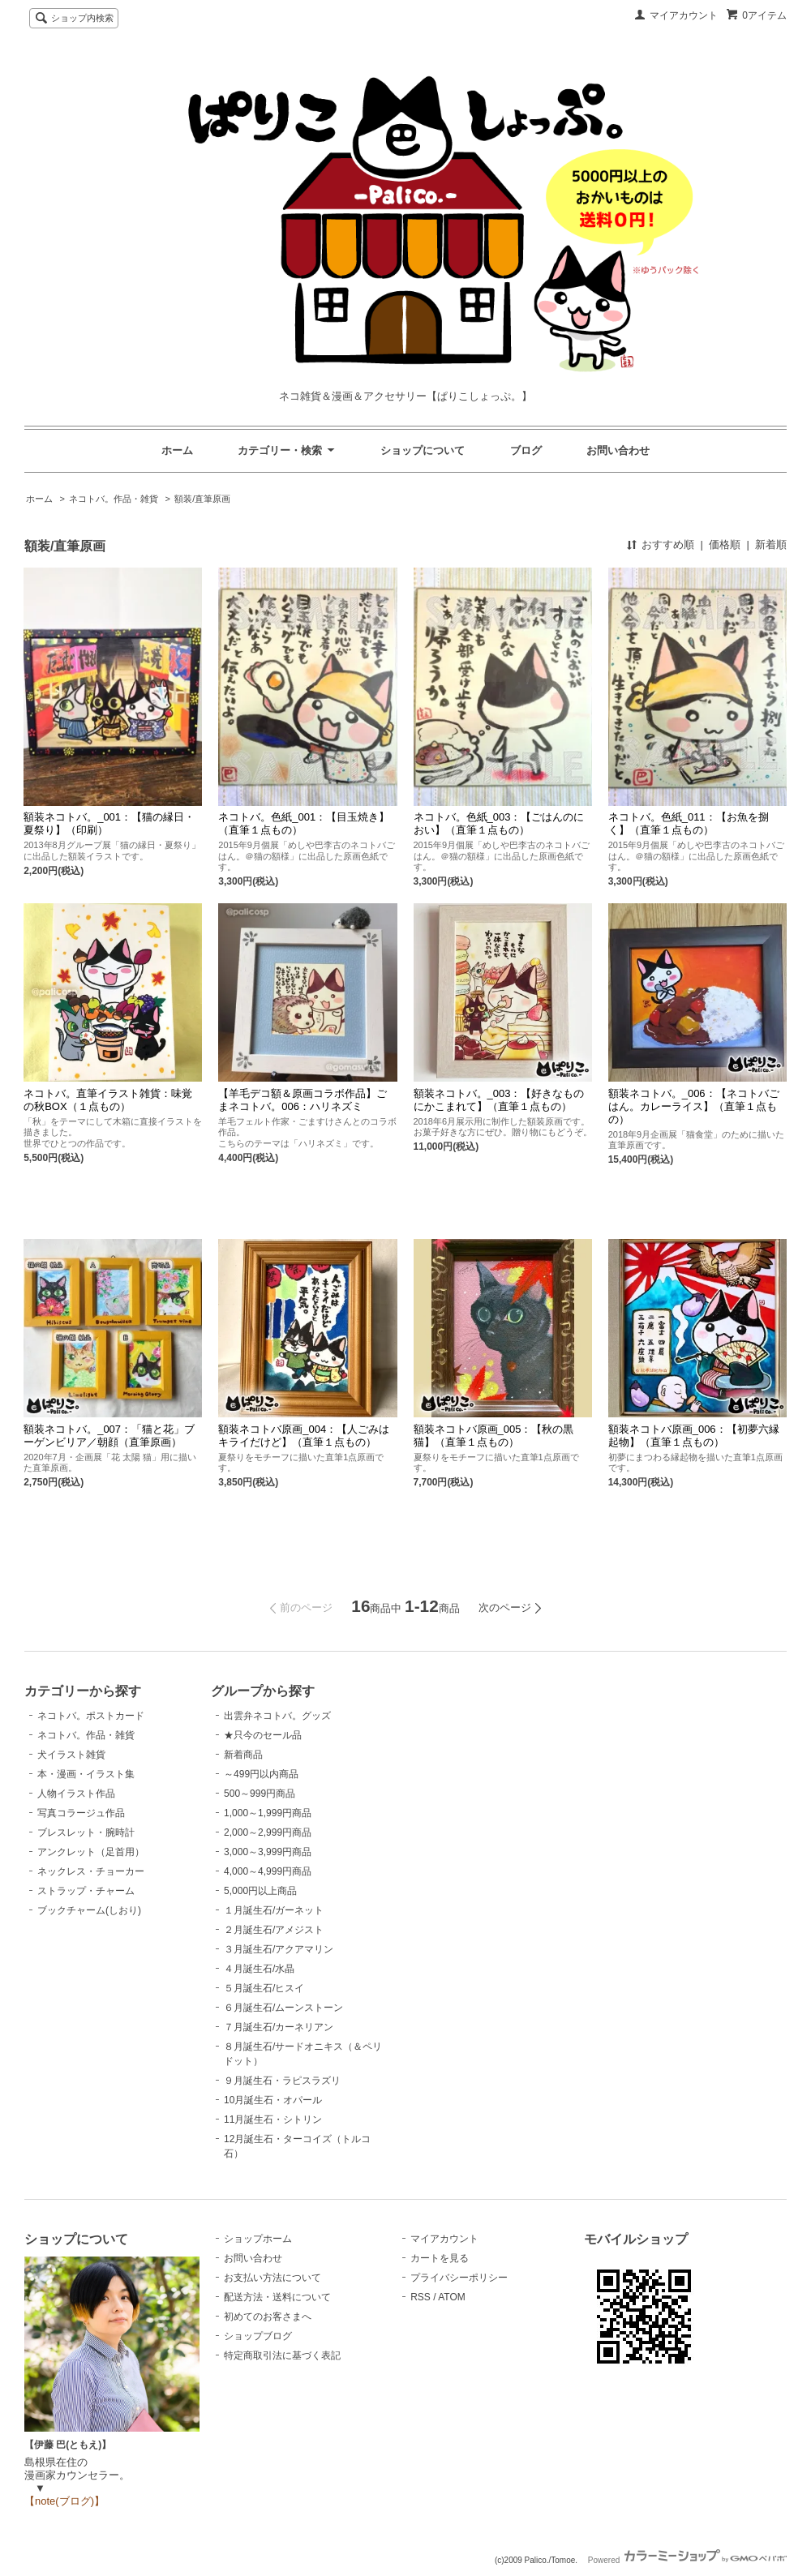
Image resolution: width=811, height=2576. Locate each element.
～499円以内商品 (261, 1774)
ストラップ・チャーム (86, 1891)
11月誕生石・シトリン (273, 2119)
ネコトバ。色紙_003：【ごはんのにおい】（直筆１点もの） (499, 823)
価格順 (724, 544)
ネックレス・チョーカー (90, 1871)
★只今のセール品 (263, 1735)
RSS (420, 2297)
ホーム (177, 450)
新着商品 (243, 1754)
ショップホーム (258, 2238)
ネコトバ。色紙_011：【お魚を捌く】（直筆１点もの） (688, 823)
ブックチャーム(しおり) (89, 1910)
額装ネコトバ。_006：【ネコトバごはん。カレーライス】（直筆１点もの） (693, 1106)
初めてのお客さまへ (267, 2316)
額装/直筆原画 (202, 499)
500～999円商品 (259, 1793)
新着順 (771, 544)
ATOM (452, 2297)
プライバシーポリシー (459, 2277)
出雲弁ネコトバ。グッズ (277, 1715)
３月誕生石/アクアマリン (278, 1949)
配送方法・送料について (277, 2297)
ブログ (526, 450)
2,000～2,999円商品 (267, 1832)
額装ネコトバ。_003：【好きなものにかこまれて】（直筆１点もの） (499, 1099)
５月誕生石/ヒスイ (264, 1988)
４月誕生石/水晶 (259, 1968)
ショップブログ (258, 2336)
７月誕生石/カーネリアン (278, 2027)
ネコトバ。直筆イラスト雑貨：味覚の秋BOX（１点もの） (108, 1099)
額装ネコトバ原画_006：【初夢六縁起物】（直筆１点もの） (693, 1435)
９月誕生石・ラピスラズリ (282, 2080)
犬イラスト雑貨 (71, 1754)
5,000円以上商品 (260, 1891)
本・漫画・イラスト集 (86, 1774)
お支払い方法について (272, 2277)
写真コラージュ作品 (81, 1813)
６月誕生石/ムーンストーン (283, 2007)
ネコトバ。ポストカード (90, 1715)
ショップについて (422, 450)
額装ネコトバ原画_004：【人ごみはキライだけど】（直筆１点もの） (303, 1435)
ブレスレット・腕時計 (86, 1832)
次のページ (504, 1607)
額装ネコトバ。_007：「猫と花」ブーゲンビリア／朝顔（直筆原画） (109, 1435)
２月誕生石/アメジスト (274, 1929)
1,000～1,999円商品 (267, 1813)
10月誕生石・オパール (273, 2100)
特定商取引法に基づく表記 (282, 2355)
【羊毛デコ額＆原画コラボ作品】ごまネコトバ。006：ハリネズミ (302, 1099)
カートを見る (439, 2258)
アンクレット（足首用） (90, 1852)
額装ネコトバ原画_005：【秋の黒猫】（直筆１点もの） (494, 1435)
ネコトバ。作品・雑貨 (113, 499)
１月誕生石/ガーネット (274, 1910)
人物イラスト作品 (76, 1793)
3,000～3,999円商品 (267, 1852)
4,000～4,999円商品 (267, 1871)
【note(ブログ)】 (64, 2501)
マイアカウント (684, 15)
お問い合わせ (618, 450)
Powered (687, 2560)
